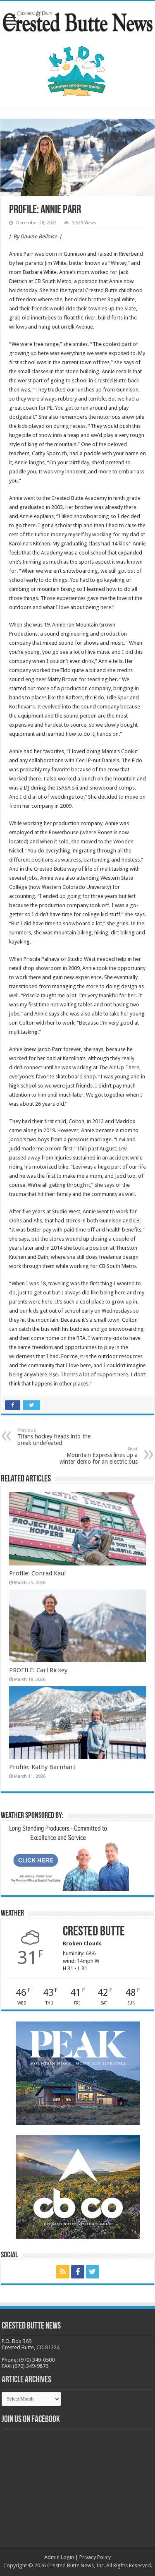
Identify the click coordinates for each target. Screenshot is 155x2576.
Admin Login (59, 2557)
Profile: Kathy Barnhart (42, 1767)
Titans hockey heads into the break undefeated (59, 1437)
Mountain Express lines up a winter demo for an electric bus (95, 1455)
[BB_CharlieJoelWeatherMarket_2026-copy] (67, 1858)
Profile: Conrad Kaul (37, 1573)
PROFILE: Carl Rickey (38, 1670)
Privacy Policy (95, 2557)
